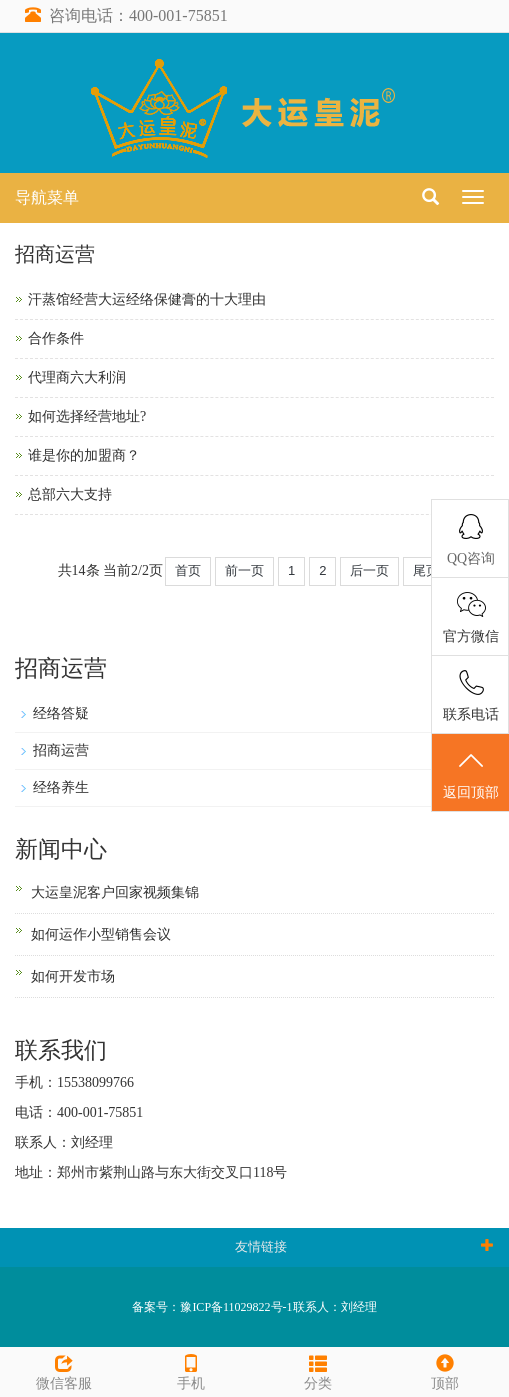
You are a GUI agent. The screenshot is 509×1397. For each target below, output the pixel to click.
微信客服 (63, 1369)
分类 (318, 1369)
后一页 (369, 570)
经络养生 (61, 787)
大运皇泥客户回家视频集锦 (115, 892)
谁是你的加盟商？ (84, 455)
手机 (190, 1369)
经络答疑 (61, 713)
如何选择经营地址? (87, 416)
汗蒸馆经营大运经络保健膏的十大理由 (147, 299)
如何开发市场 (73, 976)
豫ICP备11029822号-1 (236, 1307)
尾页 (426, 570)
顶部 (445, 1369)
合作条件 (56, 338)
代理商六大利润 (77, 377)
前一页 (244, 570)
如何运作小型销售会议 (101, 934)
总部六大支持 (70, 494)
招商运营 (61, 750)
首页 (188, 570)
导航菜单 (47, 197)
